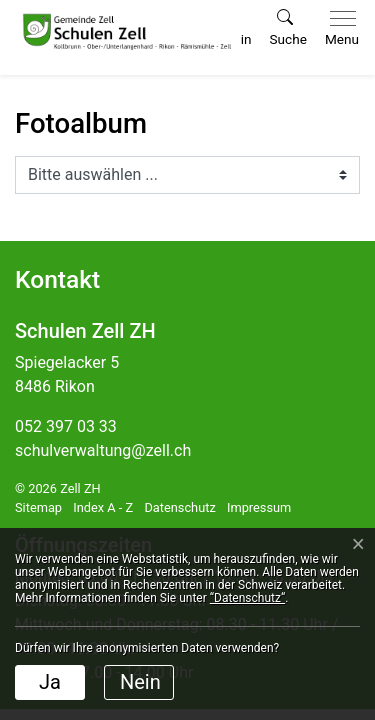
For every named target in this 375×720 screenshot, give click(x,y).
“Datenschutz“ (247, 598)
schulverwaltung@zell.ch (103, 450)
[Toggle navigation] (338, 29)
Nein (140, 682)
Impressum (259, 507)
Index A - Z (103, 507)
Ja (50, 682)
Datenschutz (179, 507)
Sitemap (38, 507)
